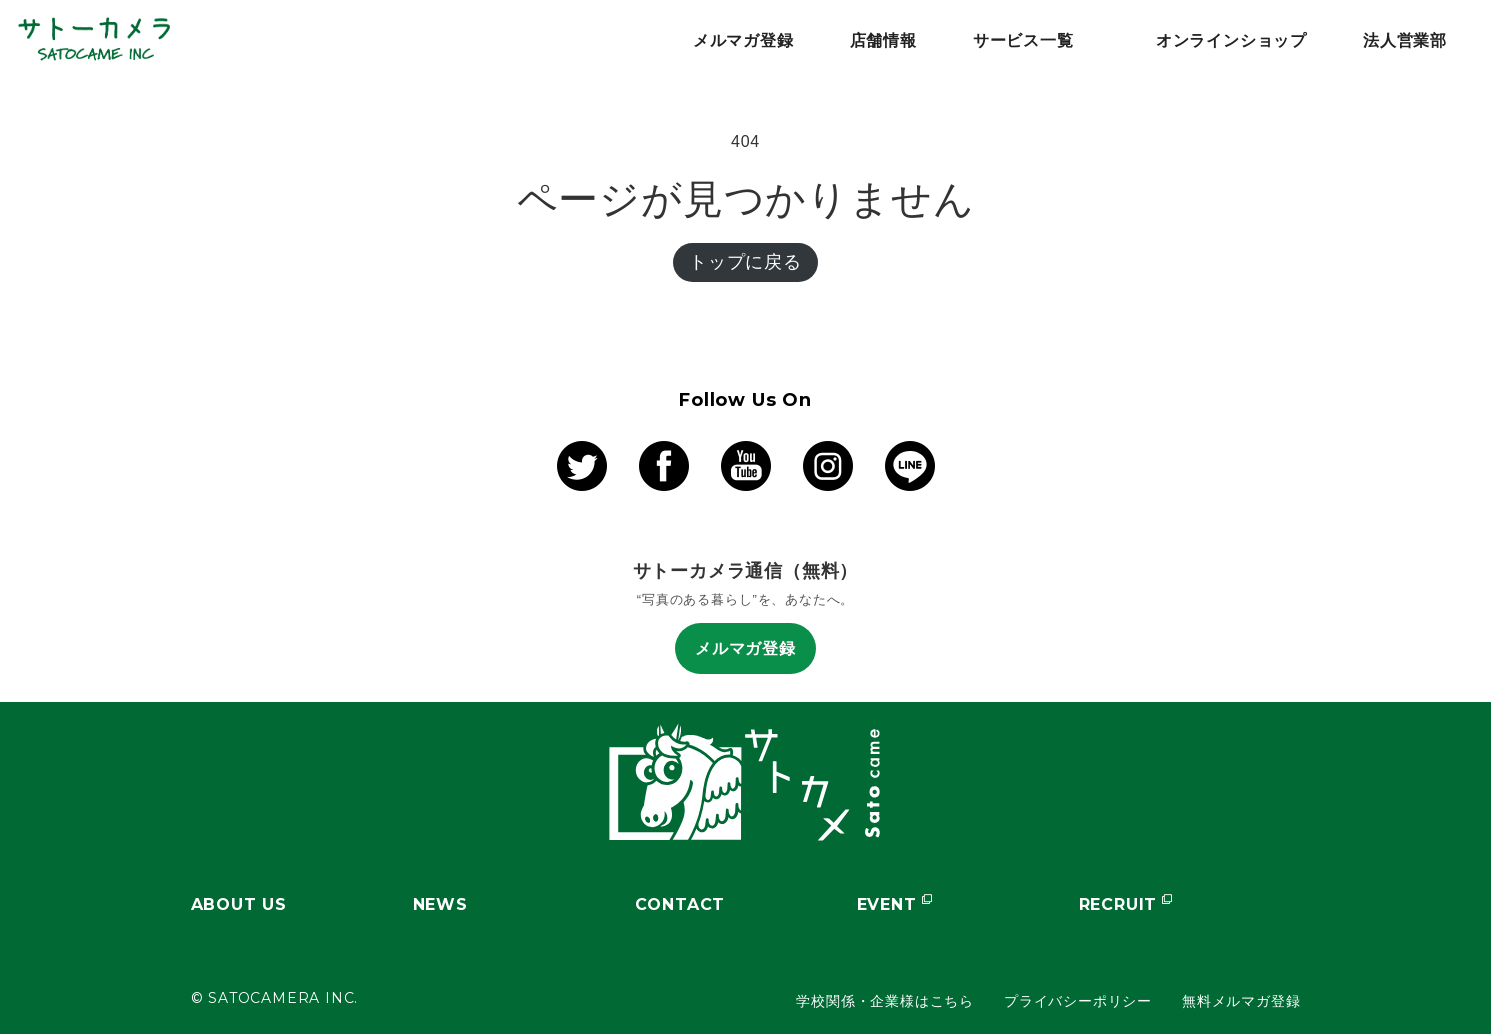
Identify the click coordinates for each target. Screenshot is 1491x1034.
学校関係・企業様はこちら (885, 1001)
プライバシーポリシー (1078, 1001)
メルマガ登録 (745, 648)
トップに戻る (745, 262)
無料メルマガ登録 (1241, 1001)
